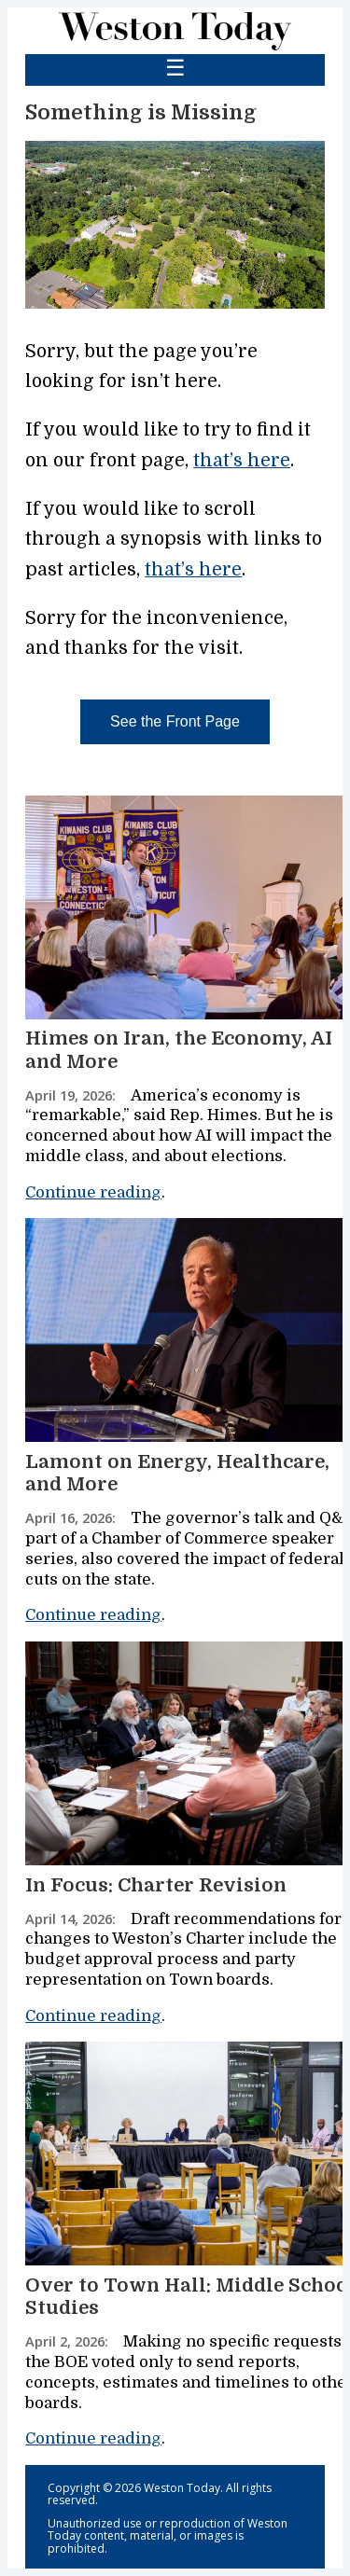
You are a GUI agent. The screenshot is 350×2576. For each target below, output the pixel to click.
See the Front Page (175, 721)
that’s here (241, 460)
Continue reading (93, 1192)
